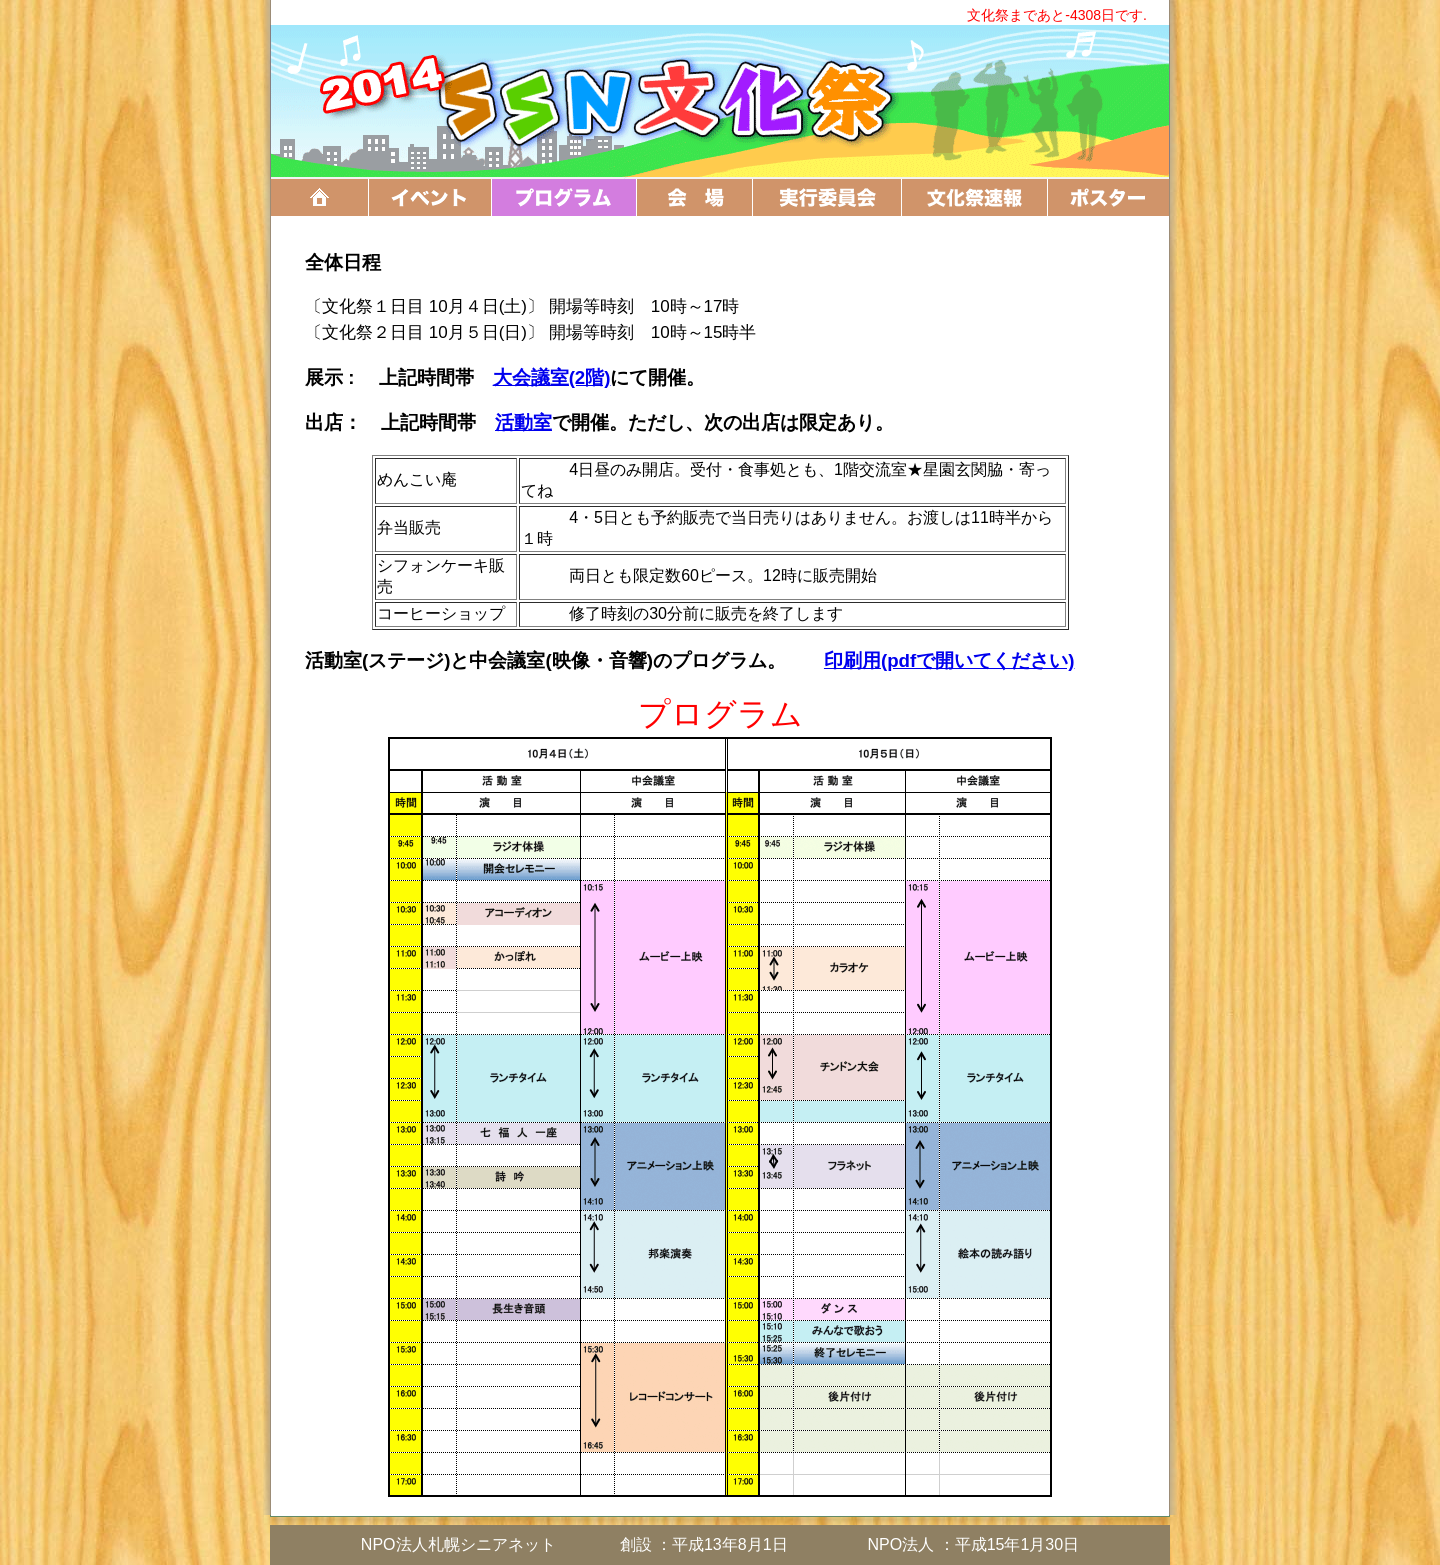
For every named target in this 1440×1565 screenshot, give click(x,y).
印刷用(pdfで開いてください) (949, 660)
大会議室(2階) (552, 377)
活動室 (523, 422)
